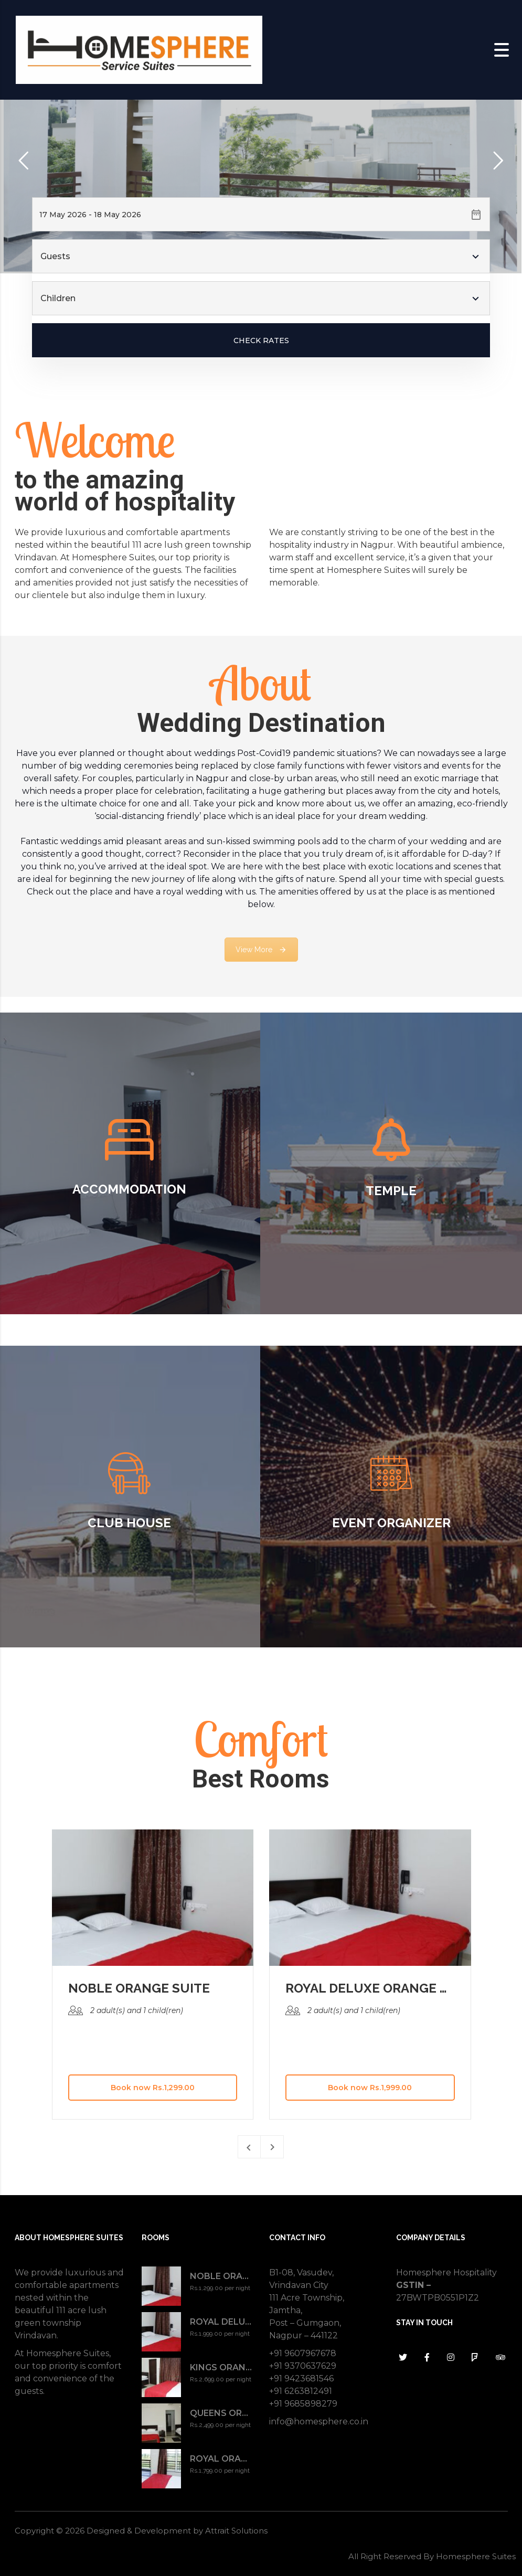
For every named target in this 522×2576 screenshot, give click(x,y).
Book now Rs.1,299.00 (153, 2087)
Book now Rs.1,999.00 (370, 2087)
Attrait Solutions (236, 2531)
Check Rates (261, 340)
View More (261, 949)
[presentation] (249, 2146)
